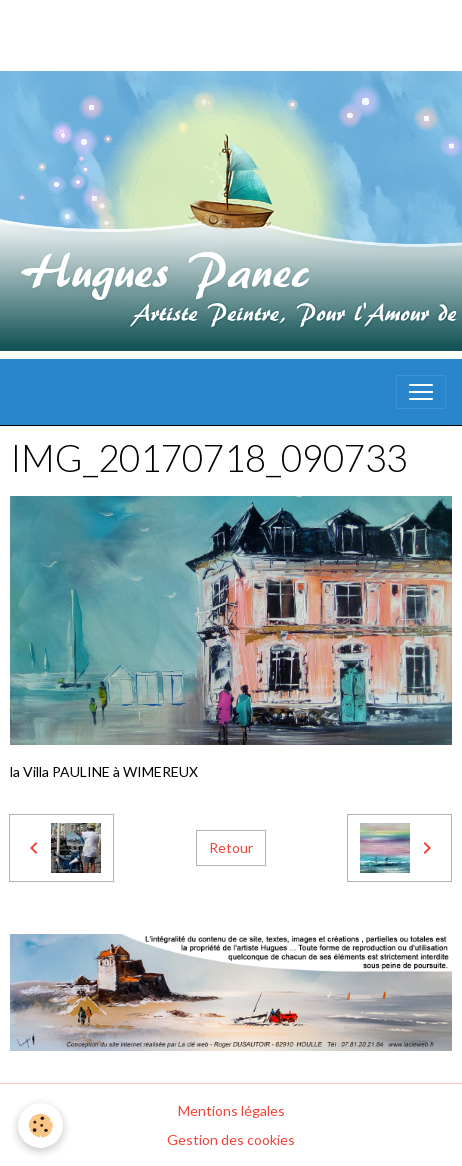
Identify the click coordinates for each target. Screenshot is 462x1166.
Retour (231, 847)
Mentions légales (231, 1110)
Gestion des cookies (231, 1139)
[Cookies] (40, 1125)
